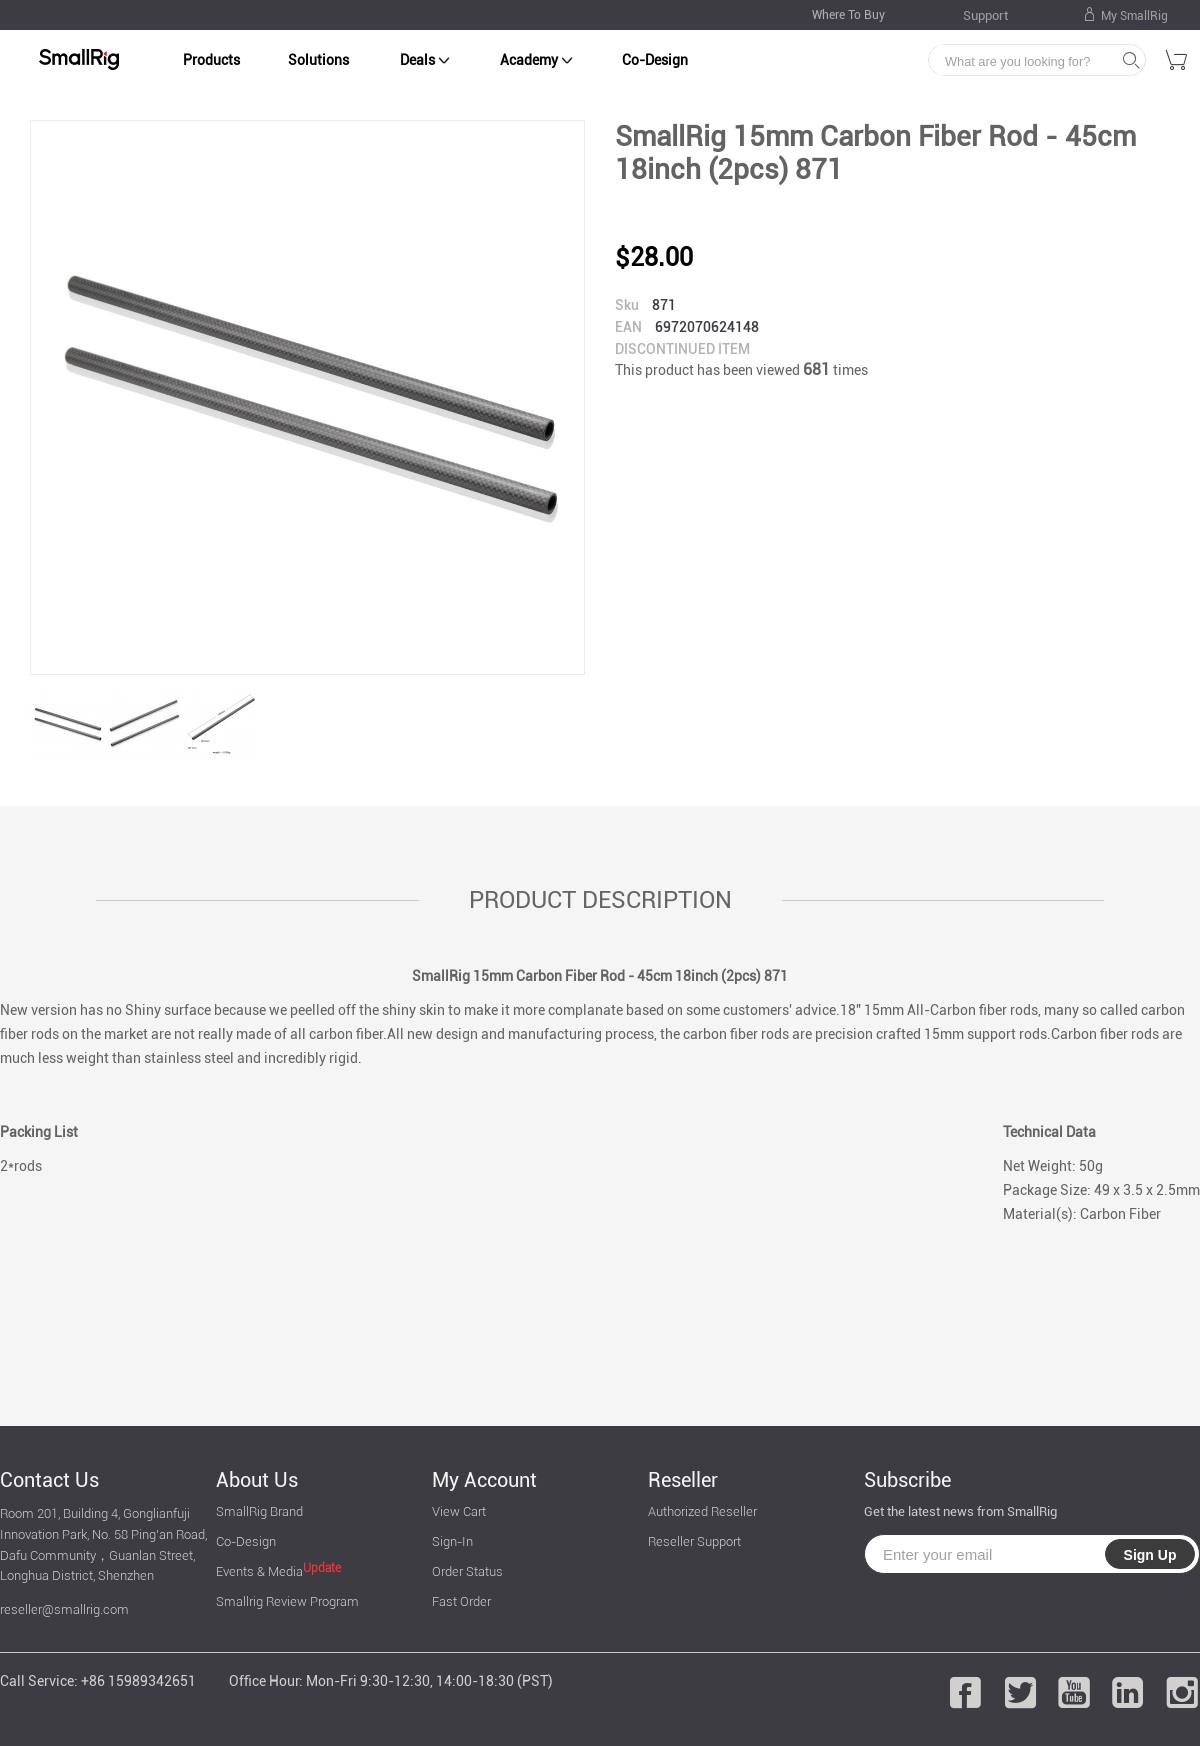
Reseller (683, 1480)
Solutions (318, 60)
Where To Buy (848, 15)
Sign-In (452, 1541)
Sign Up (1150, 1555)
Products (211, 60)
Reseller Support (694, 1541)
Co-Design (655, 60)
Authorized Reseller (702, 1511)
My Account (484, 1480)
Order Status (467, 1571)
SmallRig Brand (259, 1511)
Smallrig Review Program (287, 1601)
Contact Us (49, 1480)
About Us (257, 1480)
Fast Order (461, 1601)
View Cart (459, 1511)
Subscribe (907, 1480)
